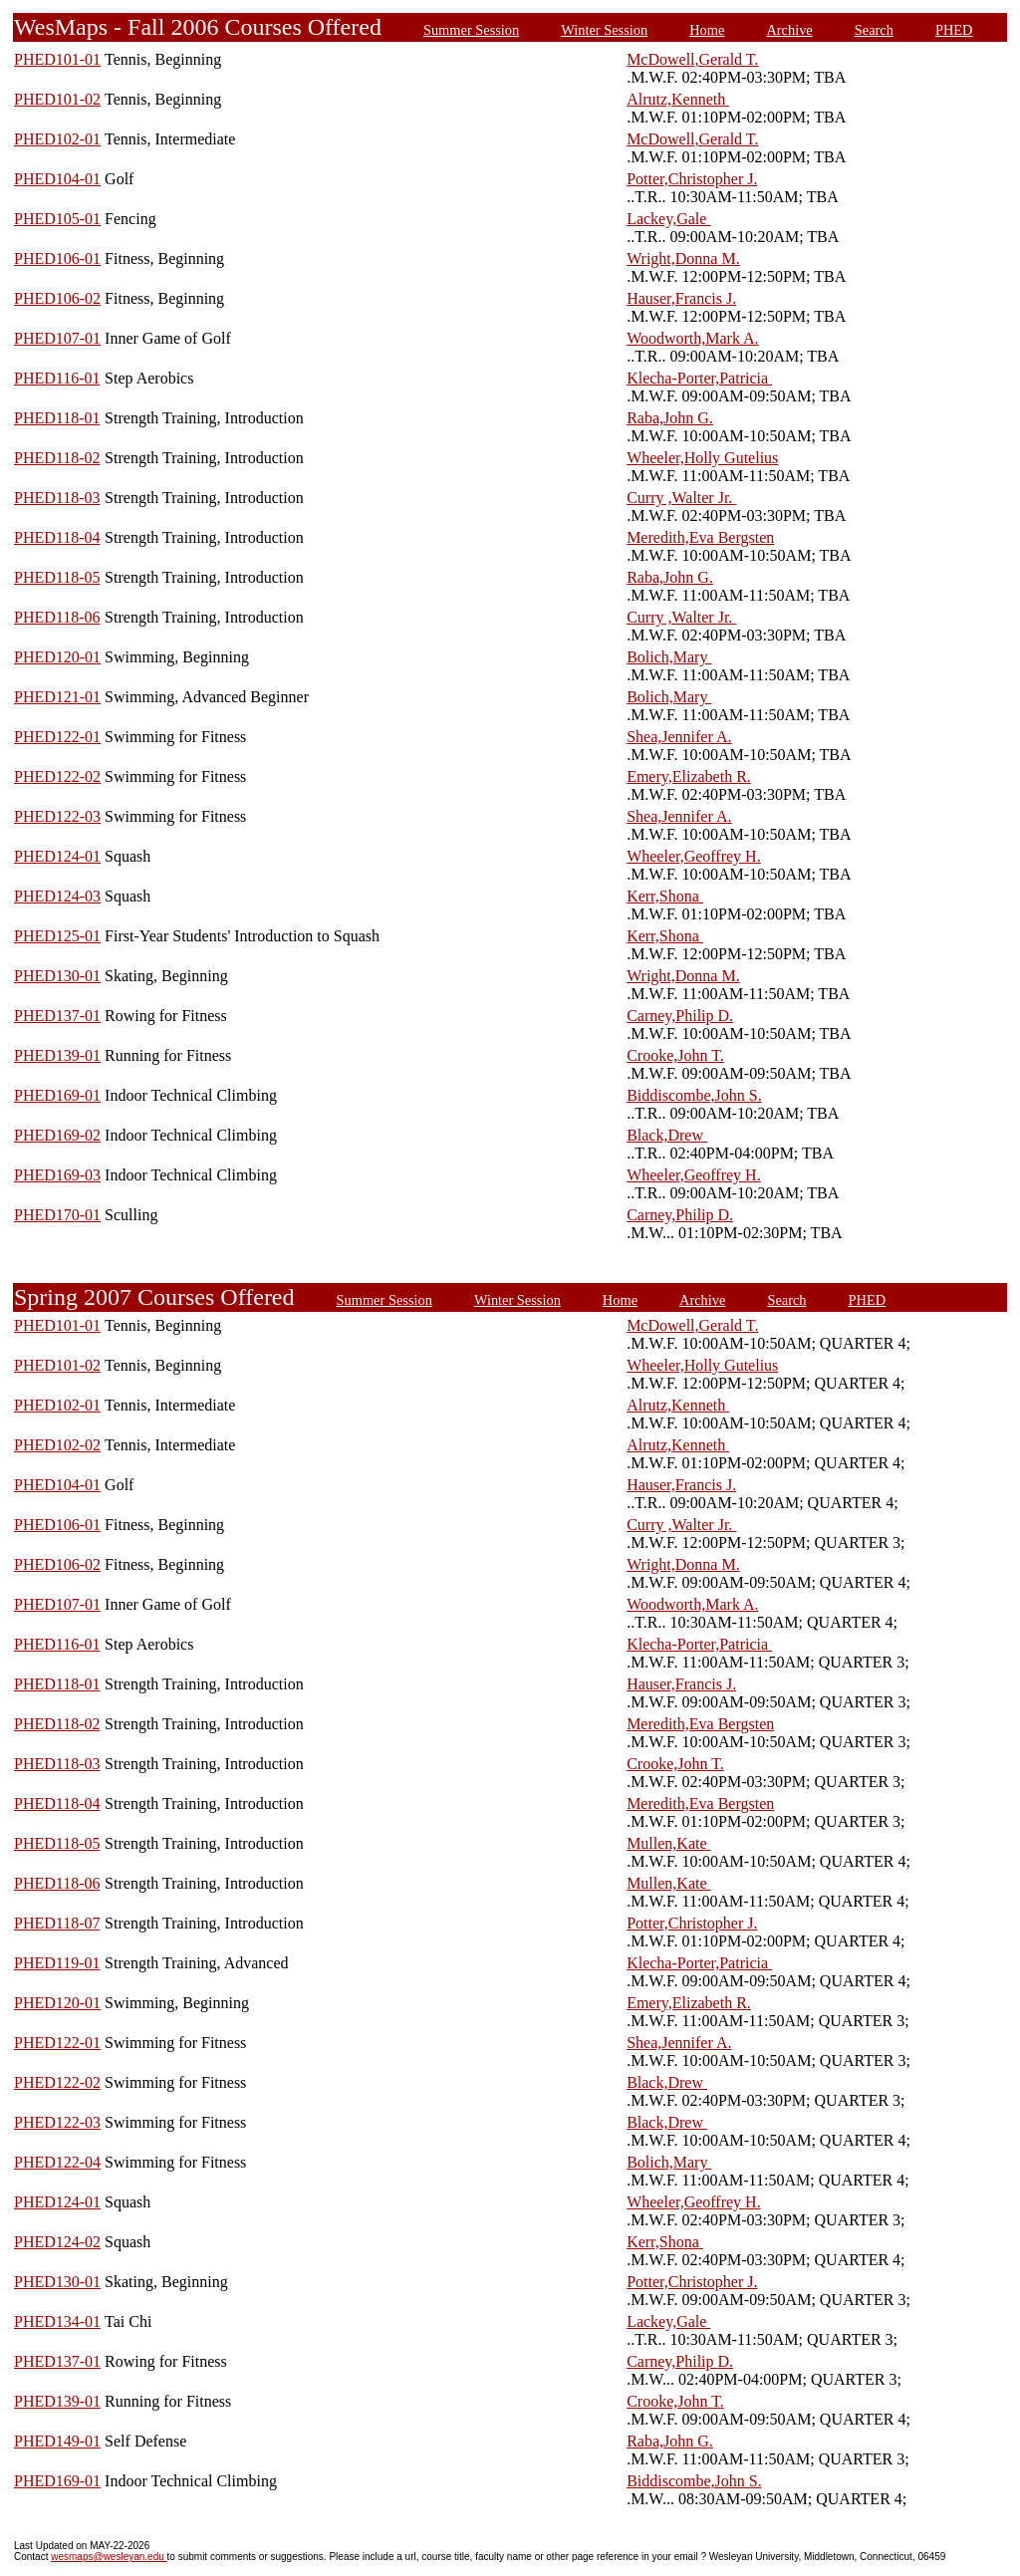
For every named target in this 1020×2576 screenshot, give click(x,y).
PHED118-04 (57, 537)
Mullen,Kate (668, 1843)
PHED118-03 (57, 497)
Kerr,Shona (665, 896)
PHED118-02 (57, 457)
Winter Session (604, 30)
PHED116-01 (57, 378)
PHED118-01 (57, 417)
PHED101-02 (57, 99)
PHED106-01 (57, 258)
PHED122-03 (57, 816)
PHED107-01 (57, 338)
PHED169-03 (57, 1174)
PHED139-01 (57, 1055)
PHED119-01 (57, 1962)
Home (706, 30)
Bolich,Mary (669, 656)
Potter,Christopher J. (692, 178)
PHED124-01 (57, 856)
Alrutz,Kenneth (678, 99)
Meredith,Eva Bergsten (700, 537)
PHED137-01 (57, 1015)
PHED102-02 (57, 1444)
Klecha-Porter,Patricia (699, 378)
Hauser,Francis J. (681, 298)
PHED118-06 (57, 617)
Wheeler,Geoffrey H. (694, 856)
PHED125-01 (57, 935)
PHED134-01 (57, 2321)
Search (874, 30)
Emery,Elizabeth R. (689, 776)
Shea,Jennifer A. (679, 736)
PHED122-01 (57, 736)
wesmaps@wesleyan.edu (108, 2556)
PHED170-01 (57, 1214)
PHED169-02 (57, 1135)
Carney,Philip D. (680, 1015)
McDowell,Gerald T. (692, 59)
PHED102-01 (57, 138)
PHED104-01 (57, 178)
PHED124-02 (57, 2241)
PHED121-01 (57, 696)
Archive (789, 30)
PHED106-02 (57, 298)
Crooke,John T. (675, 1055)
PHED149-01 (57, 2441)
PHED (954, 30)
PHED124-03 (57, 896)
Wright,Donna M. (683, 258)
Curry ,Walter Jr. (681, 497)
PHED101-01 (57, 59)
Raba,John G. (670, 417)
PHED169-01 (57, 1095)
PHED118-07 (57, 1923)
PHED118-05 (57, 577)
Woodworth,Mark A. (692, 338)
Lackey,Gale (668, 218)
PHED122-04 (57, 2162)
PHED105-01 (57, 218)
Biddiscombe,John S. (694, 1095)
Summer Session (471, 30)
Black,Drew (667, 1135)
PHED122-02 (57, 776)
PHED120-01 (57, 656)
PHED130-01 (57, 975)
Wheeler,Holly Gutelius (702, 457)
